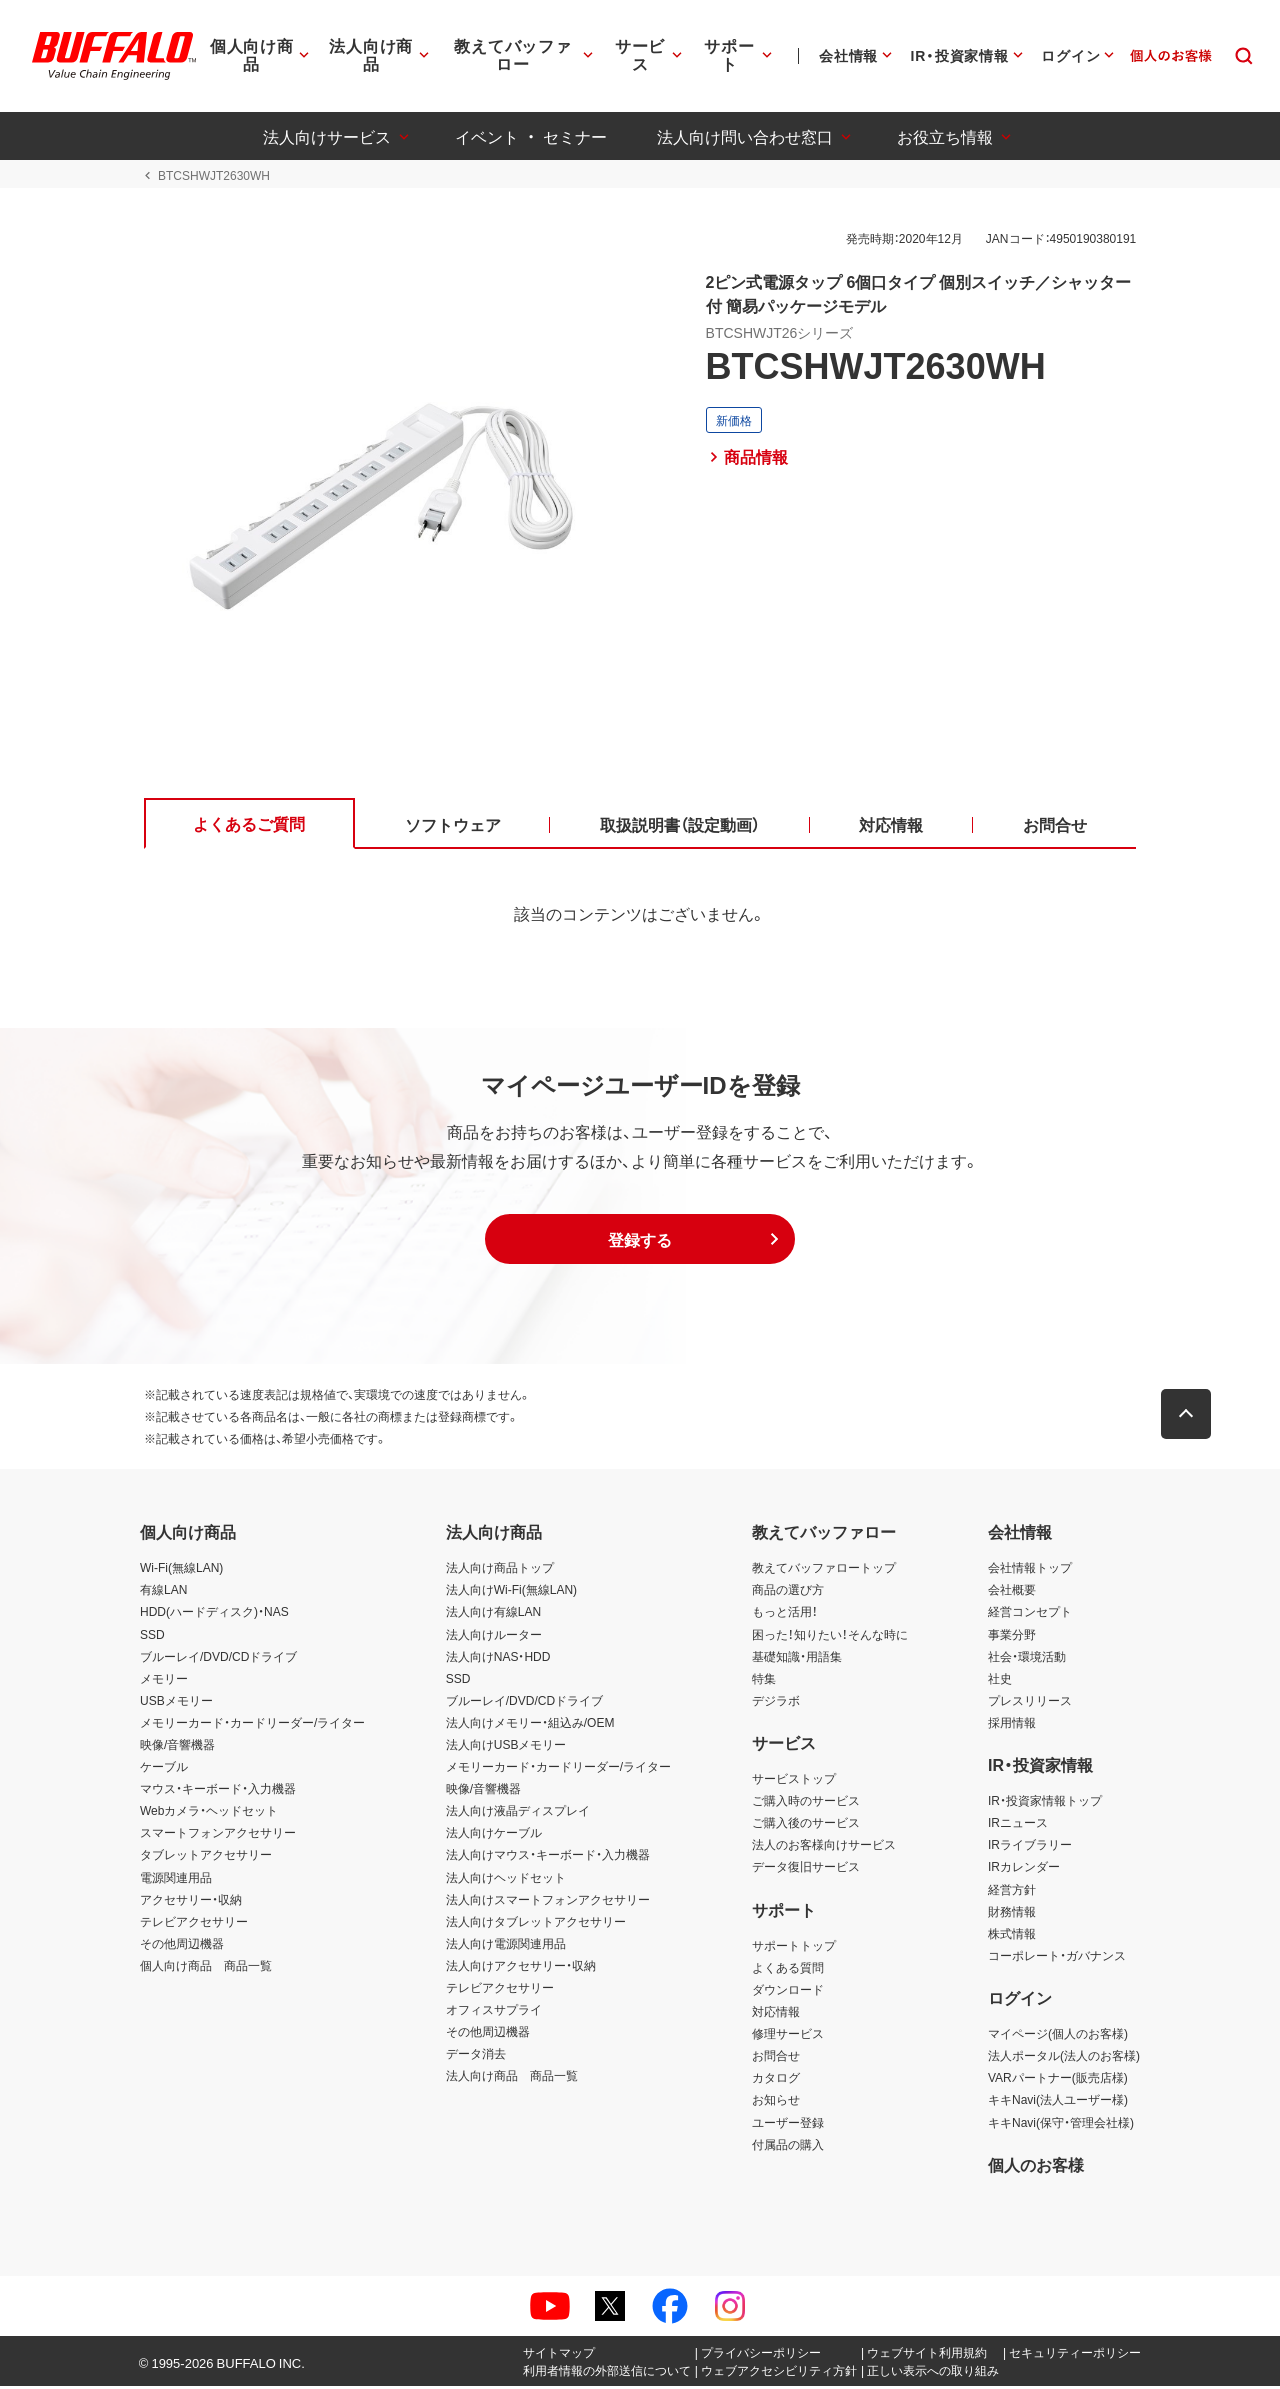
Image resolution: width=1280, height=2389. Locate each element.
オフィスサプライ (494, 2013)
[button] (640, 1243)
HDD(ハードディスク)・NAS (214, 1615)
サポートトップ (794, 1948)
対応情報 (776, 2015)
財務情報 (1012, 1914)
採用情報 (1012, 1725)
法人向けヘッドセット (506, 1880)
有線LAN (163, 1593)
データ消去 (476, 2057)
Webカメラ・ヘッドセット (209, 1814)
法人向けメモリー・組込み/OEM (530, 1725)
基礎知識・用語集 (797, 1659)
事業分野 (1012, 1637)
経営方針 (1012, 1892)
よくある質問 (788, 1970)
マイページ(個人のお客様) (1058, 2037)
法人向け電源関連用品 (506, 1946)
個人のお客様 (1036, 2167)
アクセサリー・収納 (191, 1902)
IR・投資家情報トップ (1045, 1804)
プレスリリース (1030, 1703)
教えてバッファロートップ (824, 1571)
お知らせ (776, 2103)
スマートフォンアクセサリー (218, 1836)
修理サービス (788, 2037)
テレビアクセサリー (194, 1924)
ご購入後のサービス (806, 1826)
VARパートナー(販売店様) (1058, 2081)
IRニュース (1018, 1826)
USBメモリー (176, 1703)
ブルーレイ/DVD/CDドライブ (218, 1659)
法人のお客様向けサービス (824, 1848)
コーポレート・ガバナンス (1057, 1958)
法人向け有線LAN (493, 1615)
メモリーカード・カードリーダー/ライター (252, 1725)
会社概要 (1012, 1593)
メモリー (164, 1681)
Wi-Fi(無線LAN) (181, 1571)
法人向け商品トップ (500, 1571)
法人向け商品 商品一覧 (512, 2079)
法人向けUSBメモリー (506, 1748)
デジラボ (776, 1703)
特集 (764, 1681)
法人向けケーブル (494, 1836)
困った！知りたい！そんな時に (830, 1637)
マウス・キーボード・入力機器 (218, 1792)
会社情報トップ (1030, 1571)
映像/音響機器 (177, 1748)
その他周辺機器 (182, 1946)
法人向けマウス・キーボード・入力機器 (548, 1858)
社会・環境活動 (1027, 1659)
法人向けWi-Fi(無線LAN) (511, 1593)
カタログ (776, 2081)
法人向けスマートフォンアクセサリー (548, 1902)
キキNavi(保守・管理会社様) (1061, 2125)
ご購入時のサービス (806, 1804)
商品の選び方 (788, 1593)
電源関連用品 (176, 1880)
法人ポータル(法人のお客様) (1064, 2059)
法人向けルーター (494, 1637)
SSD (152, 1637)
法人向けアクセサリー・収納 (521, 1968)
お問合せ (776, 2059)
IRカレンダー (1024, 1870)
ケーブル (164, 1770)
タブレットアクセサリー (206, 1858)
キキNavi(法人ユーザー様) (1058, 2103)
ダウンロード (788, 1993)
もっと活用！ (785, 1615)
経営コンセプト (1030, 1615)
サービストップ (794, 1782)
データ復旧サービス (806, 1870)
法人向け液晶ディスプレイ (518, 1814)
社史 (1000, 1681)
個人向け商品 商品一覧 (206, 1968)
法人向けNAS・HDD (498, 1659)
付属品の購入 (788, 2147)
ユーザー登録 (788, 2125)
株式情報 (1012, 1936)
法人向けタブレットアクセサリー (536, 1924)
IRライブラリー (1030, 1848)
